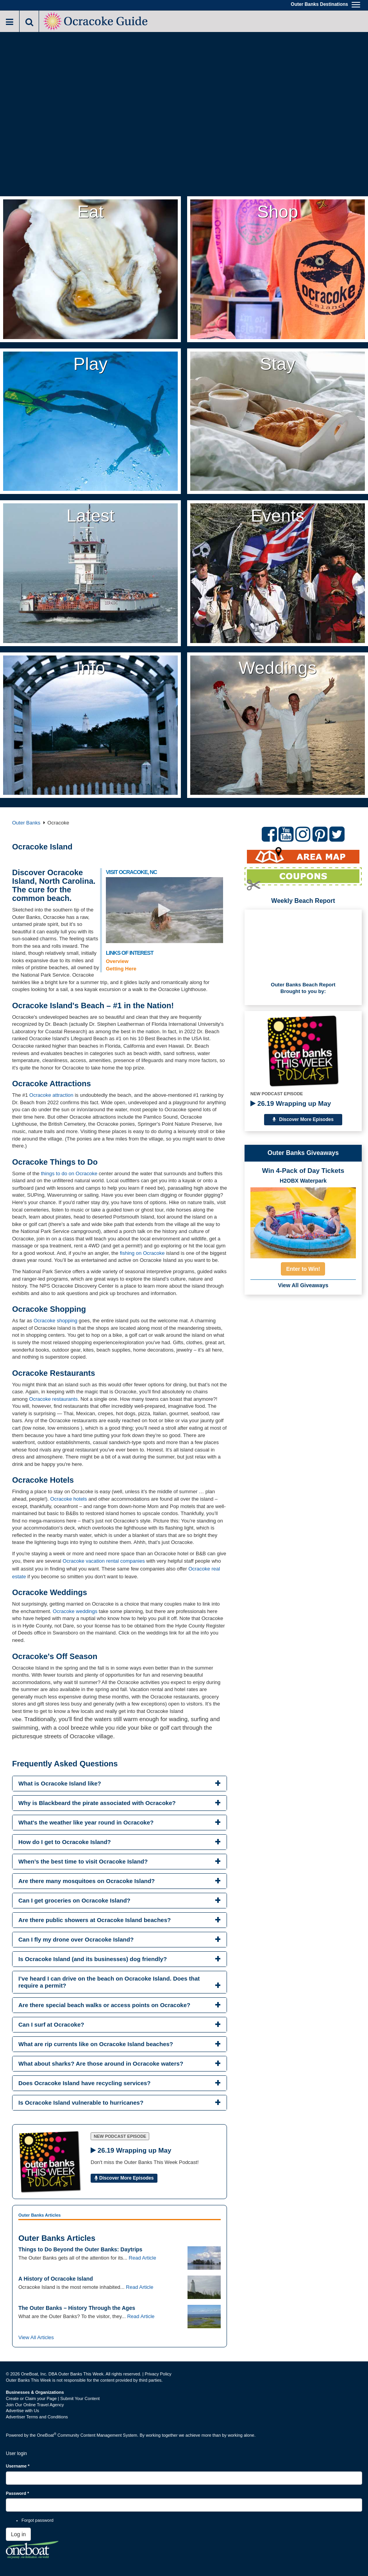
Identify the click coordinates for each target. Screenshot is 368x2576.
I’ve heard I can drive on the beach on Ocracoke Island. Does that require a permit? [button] (109, 1982)
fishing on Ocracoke (143, 1253)
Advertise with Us (22, 2410)
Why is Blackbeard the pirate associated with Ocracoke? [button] (97, 1803)
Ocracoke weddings (75, 1611)
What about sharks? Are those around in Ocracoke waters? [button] (100, 2063)
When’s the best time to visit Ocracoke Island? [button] (83, 1861)
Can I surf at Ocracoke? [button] (51, 2024)
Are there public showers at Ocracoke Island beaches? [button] (94, 1920)
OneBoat (47, 2435)
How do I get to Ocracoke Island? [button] (64, 1842)
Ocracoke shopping (55, 1321)
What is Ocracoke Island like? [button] (59, 1783)
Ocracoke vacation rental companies (104, 1561)
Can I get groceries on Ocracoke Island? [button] (74, 1900)
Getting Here (121, 969)
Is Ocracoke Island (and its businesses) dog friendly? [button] (92, 1959)
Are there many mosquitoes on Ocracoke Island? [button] (86, 1881)
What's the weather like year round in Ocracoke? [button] (86, 1822)
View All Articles (36, 2337)
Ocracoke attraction (51, 1095)
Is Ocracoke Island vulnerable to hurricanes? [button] (80, 2102)
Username (18, 2466)
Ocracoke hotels (69, 1499)
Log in (18, 2534)
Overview (117, 961)
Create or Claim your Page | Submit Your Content (53, 2398)
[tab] (120, 1783)
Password (17, 2493)
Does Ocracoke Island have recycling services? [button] (84, 2083)
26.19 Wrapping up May (290, 1103)
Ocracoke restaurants (53, 1399)
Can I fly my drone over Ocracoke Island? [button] (76, 1939)
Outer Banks (26, 823)
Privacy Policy (158, 2374)
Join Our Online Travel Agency (35, 2404)
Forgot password (37, 2520)
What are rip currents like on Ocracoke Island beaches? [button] (95, 2044)
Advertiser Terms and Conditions (37, 2416)
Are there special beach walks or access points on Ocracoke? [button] (104, 2005)
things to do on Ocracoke (69, 1173)
